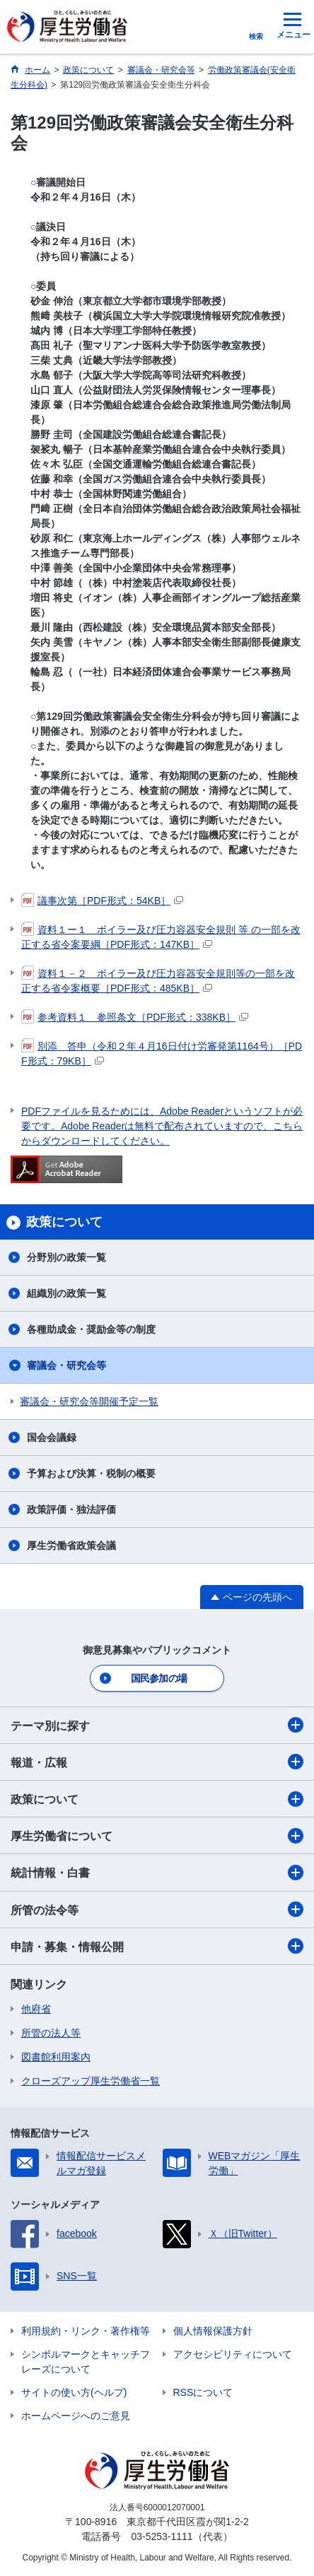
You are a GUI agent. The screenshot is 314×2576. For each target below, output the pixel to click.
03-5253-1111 (161, 2536)
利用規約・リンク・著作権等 (85, 2331)
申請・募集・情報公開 (157, 1946)
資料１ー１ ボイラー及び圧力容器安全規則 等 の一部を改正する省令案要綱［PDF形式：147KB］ (161, 936)
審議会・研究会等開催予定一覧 (89, 1401)
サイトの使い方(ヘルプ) (74, 2392)
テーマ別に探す (157, 1725)
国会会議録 (51, 1437)
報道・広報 (157, 1761)
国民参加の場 (159, 1678)
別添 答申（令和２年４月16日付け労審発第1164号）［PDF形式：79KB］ (161, 1053)
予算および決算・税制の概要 (91, 1473)
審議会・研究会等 (66, 1365)
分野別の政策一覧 (66, 1257)
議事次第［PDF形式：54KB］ (102, 901)
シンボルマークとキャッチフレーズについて (85, 2362)
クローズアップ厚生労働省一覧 (90, 2081)
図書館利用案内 (56, 2056)
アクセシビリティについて (232, 2354)
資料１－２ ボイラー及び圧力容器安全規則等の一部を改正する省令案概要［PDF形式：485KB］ (158, 980)
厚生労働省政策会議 (71, 1545)
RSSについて (203, 2392)
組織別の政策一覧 (66, 1293)
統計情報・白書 (157, 1872)
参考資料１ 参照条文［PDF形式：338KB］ (134, 1017)
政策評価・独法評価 (71, 1509)
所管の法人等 (51, 2032)
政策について (157, 1799)
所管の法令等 (157, 1909)
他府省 (36, 2008)
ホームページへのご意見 (75, 2415)
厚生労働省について (157, 1836)
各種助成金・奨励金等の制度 (91, 1329)
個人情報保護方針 (212, 2331)
